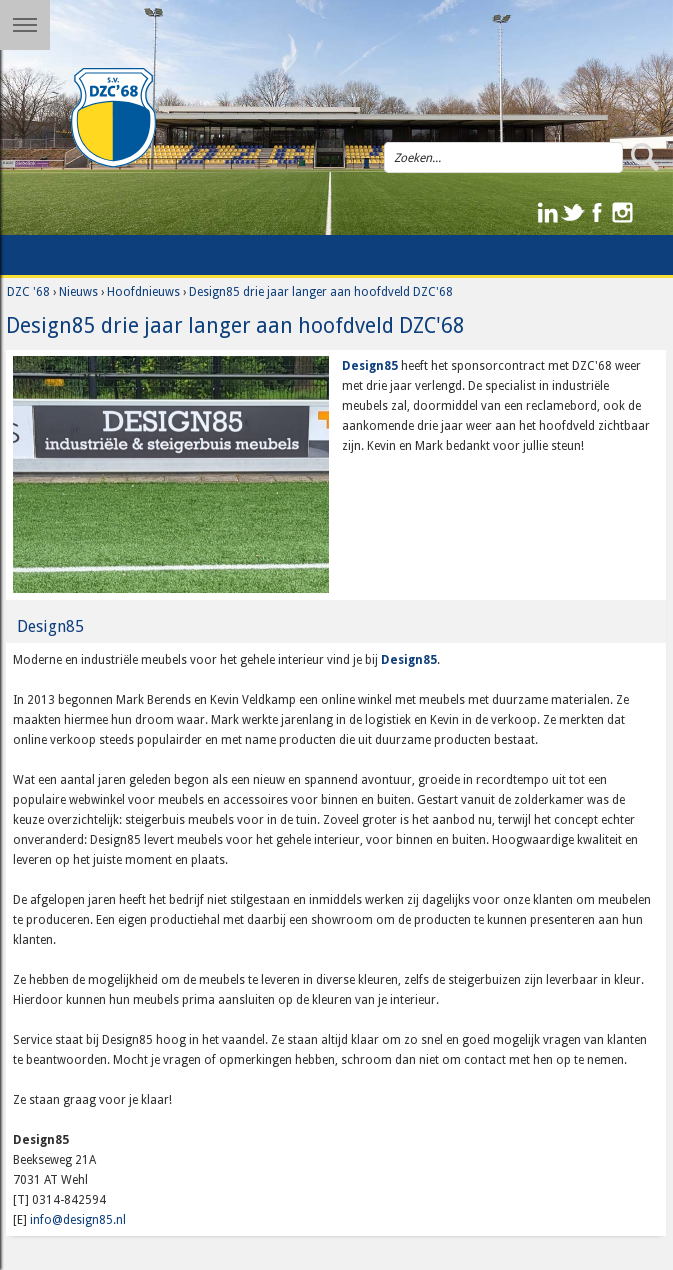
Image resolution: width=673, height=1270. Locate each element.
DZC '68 (28, 292)
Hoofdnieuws (143, 292)
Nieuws (78, 292)
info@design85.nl (78, 1220)
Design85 (370, 366)
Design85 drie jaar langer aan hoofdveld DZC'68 (321, 292)
